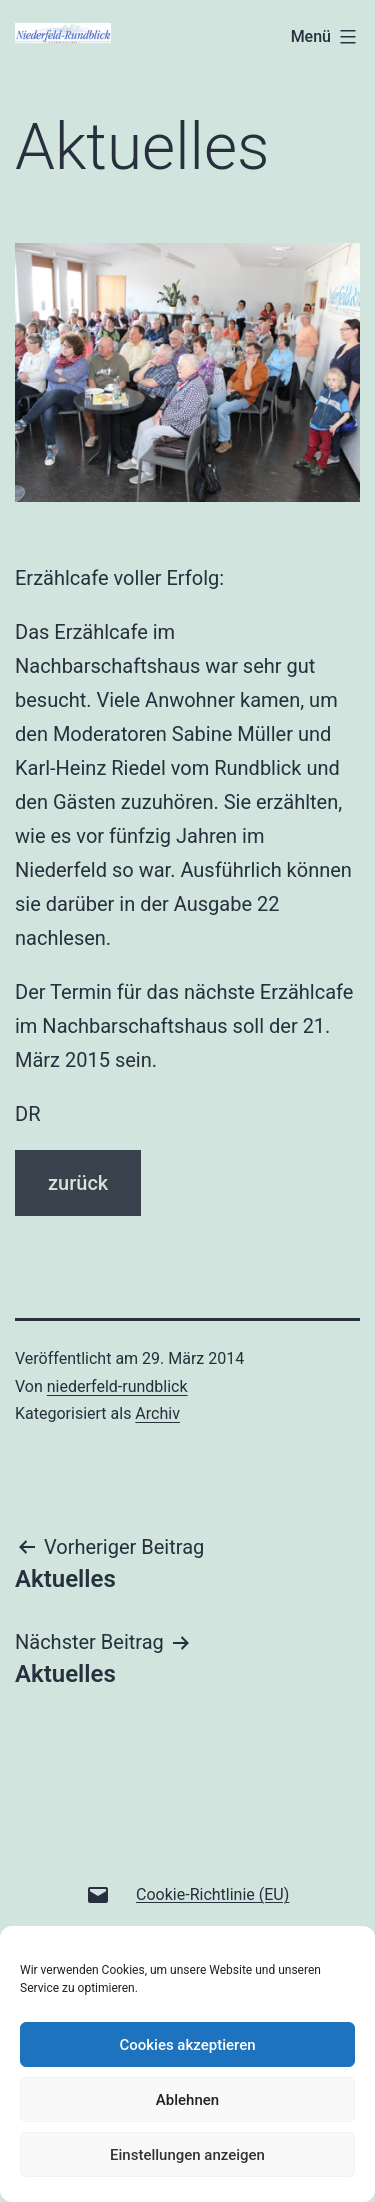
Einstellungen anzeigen (187, 2155)
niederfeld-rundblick (117, 1386)
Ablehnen (187, 2100)
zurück (78, 1183)
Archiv (157, 1413)
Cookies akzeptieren (187, 2045)
